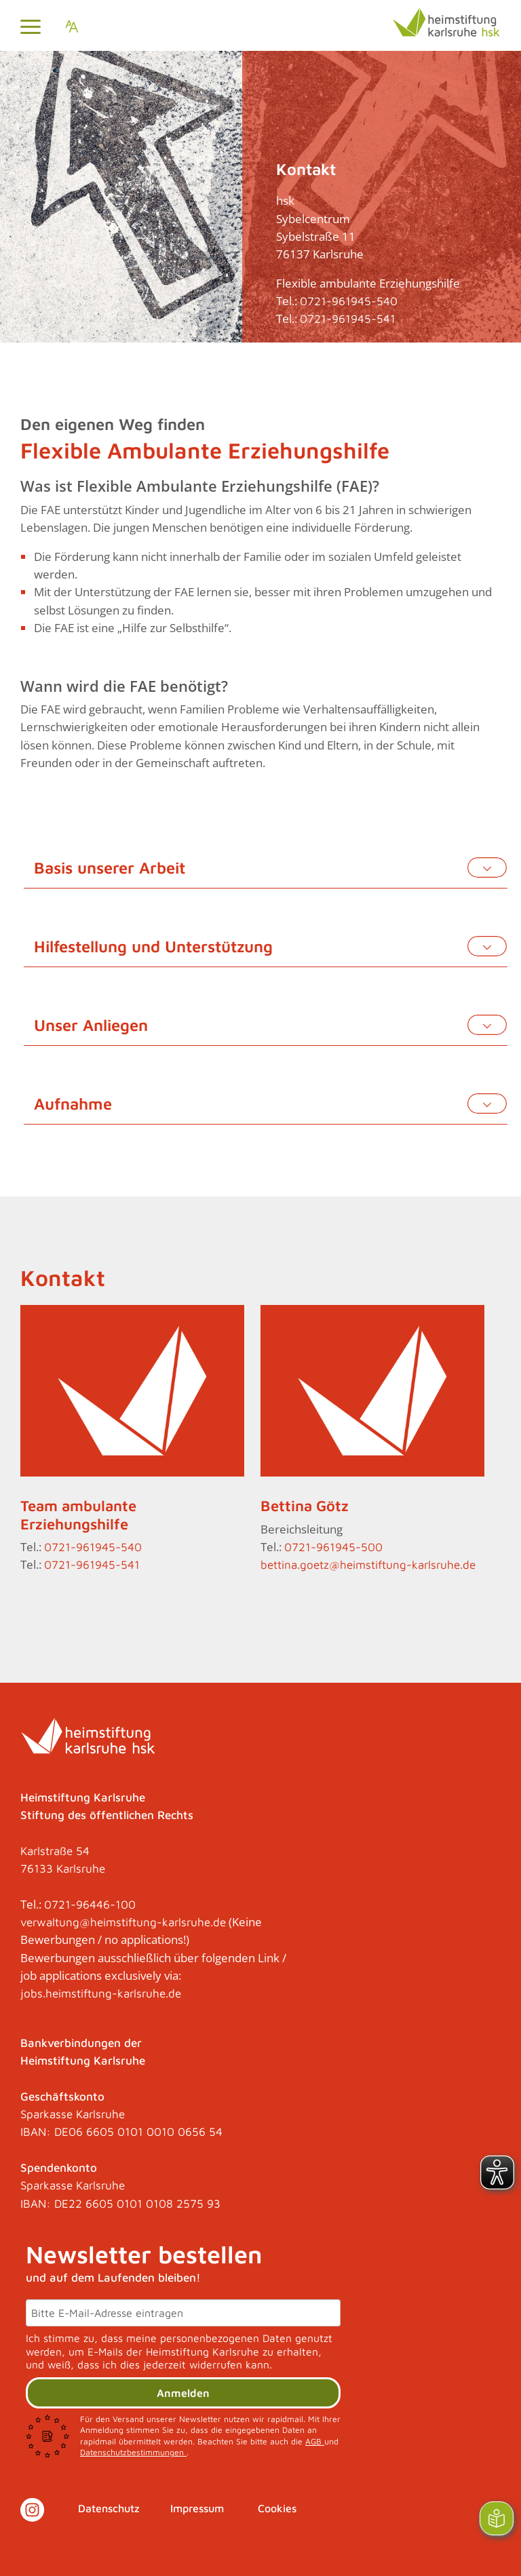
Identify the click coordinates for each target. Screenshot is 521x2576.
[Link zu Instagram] (32, 2510)
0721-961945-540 (349, 301)
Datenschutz (109, 2508)
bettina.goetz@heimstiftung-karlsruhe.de (368, 1565)
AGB (314, 2441)
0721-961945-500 (333, 1547)
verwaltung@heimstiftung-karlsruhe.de (123, 1922)
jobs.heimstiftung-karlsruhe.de (100, 1993)
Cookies (277, 2508)
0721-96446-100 (90, 1904)
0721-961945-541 (347, 319)
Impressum (197, 2508)
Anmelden (183, 2393)
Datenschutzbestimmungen (133, 2452)
